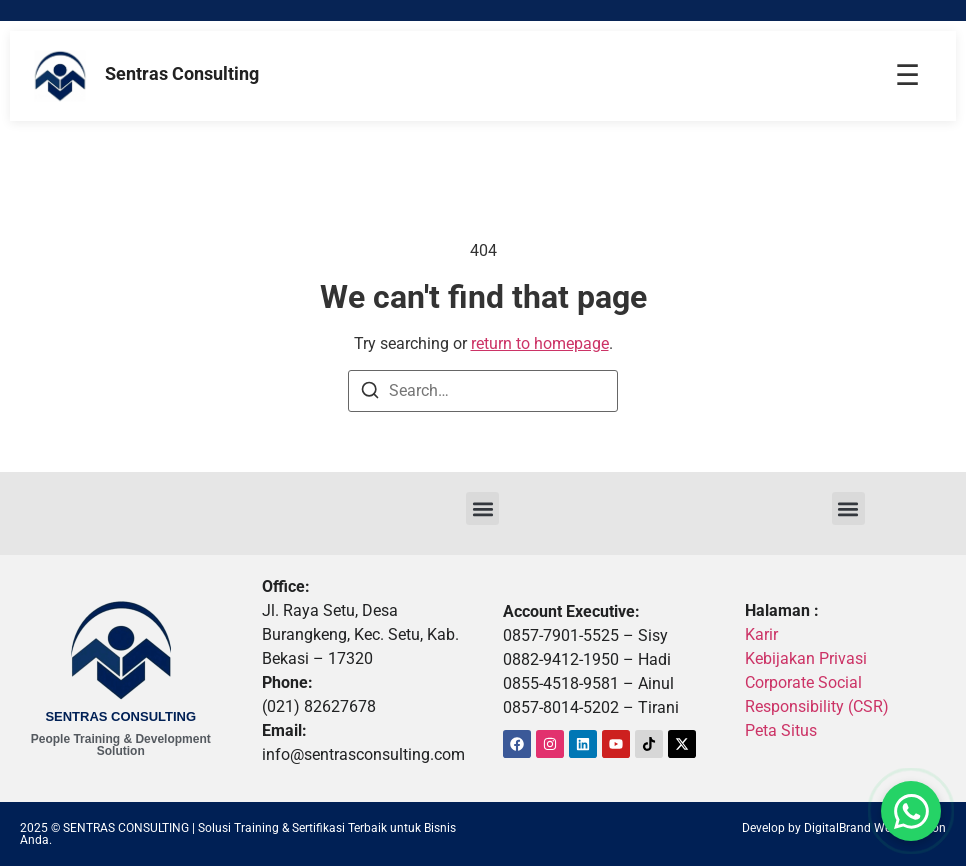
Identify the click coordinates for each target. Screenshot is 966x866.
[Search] (370, 393)
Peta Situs (781, 730)
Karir (761, 634)
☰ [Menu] (907, 75)
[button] (482, 508)
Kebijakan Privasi (806, 658)
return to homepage (540, 343)
